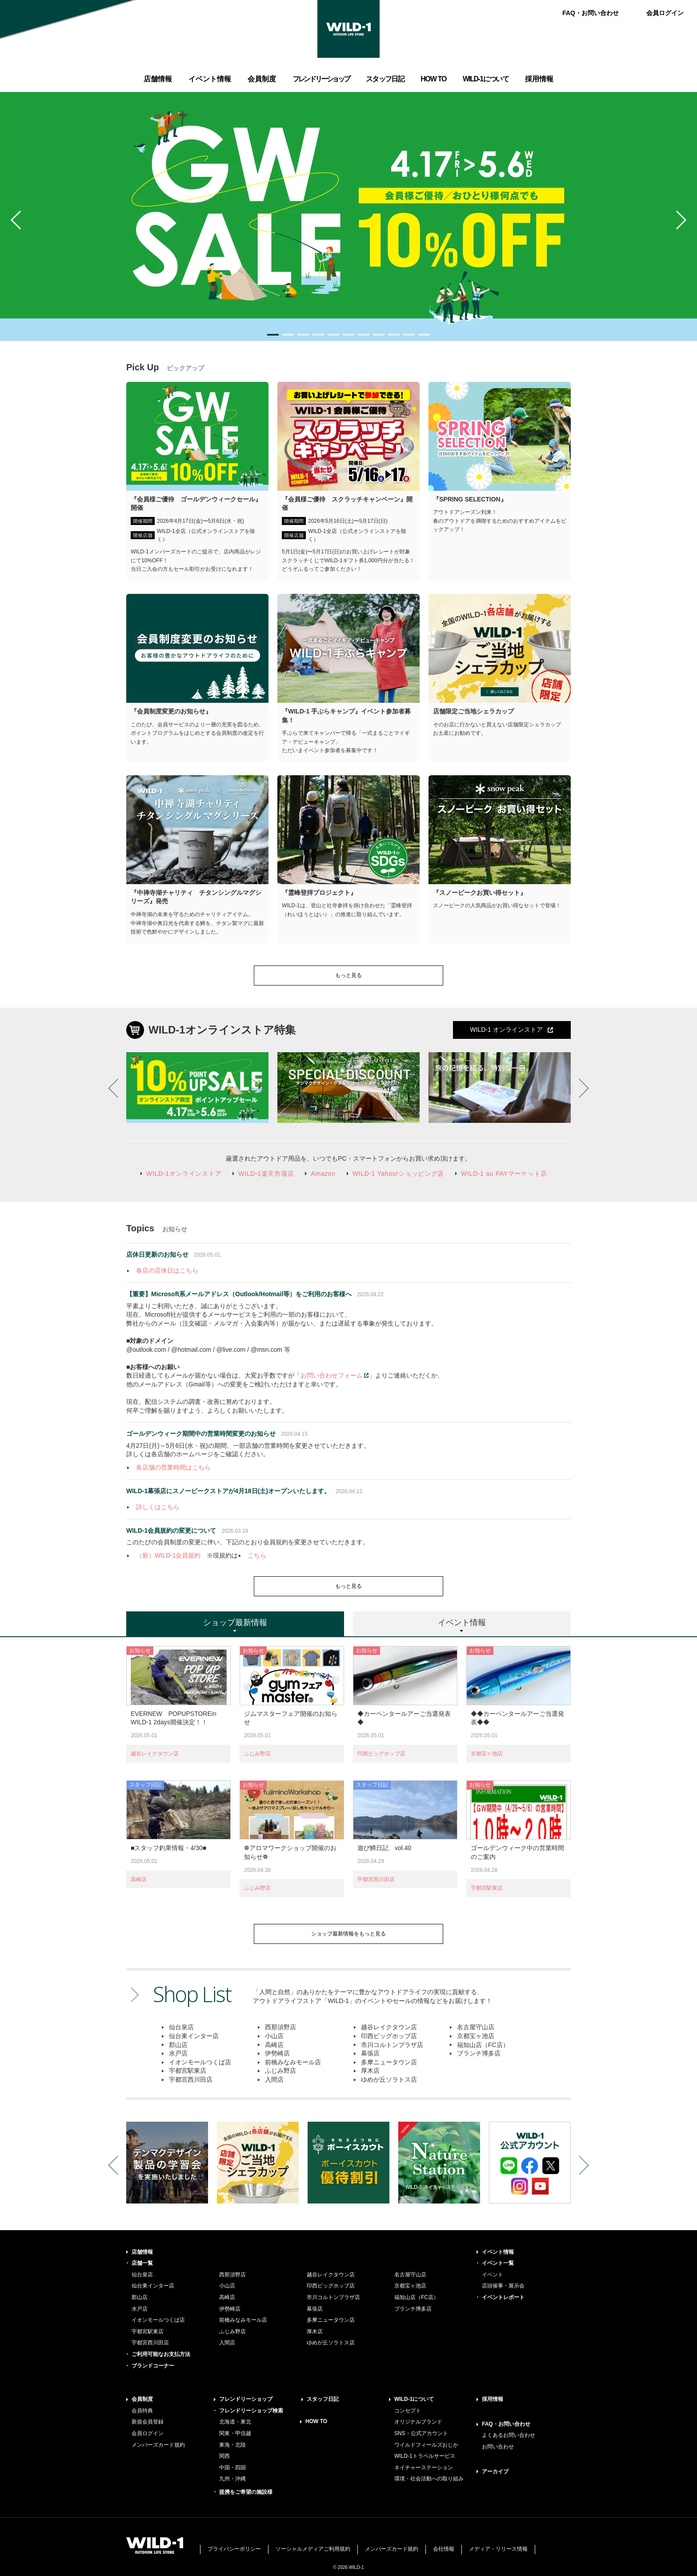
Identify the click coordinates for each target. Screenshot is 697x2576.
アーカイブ (495, 2471)
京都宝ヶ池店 (487, 1754)
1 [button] (273, 335)
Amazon (323, 1173)
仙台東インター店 (194, 2035)
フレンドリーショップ (245, 2399)
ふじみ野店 (257, 1754)
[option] (348, 216)
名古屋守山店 (475, 2027)
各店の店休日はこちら (167, 1270)
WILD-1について (414, 2399)
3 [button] (303, 335)
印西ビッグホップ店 (381, 1754)
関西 (224, 2456)
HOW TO (316, 2421)
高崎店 (139, 1879)
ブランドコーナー (153, 2366)
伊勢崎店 (277, 2053)
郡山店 (178, 2044)
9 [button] (394, 335)
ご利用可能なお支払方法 (161, 2354)
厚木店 (370, 2070)
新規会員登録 (148, 2422)
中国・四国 (232, 2467)
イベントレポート (503, 2297)
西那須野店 (280, 2027)
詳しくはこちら (158, 1506)
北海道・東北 (235, 2422)
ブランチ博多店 (479, 2053)
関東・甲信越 (235, 2433)
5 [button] (333, 335)
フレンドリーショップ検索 (251, 2411)
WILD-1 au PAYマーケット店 (504, 1173)
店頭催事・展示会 (503, 2286)
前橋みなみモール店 (293, 2062)
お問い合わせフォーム (331, 1375)
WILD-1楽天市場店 (266, 1173)
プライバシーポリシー (234, 2549)
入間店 (274, 2079)
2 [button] (288, 335)
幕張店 (370, 2053)
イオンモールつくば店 (200, 2062)
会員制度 (142, 2399)
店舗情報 (142, 2252)
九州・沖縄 (232, 2479)
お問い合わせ (498, 2447)
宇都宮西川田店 (376, 1879)
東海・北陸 (232, 2445)
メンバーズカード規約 (158, 2445)
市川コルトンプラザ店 (392, 2044)
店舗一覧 (142, 2263)
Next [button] (677, 220)
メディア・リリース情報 (498, 2549)
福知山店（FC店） (483, 2044)
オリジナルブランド (418, 2422)
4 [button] (318, 335)
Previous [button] (20, 220)
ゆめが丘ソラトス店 (389, 2079)
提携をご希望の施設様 (245, 2492)
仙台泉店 (181, 2027)
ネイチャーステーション (423, 2467)
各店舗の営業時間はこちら (173, 1467)
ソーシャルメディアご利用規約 (313, 2549)
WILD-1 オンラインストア (506, 1029)
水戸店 (178, 2053)
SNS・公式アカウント (421, 2433)
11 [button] (424, 335)
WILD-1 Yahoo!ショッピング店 (398, 1173)
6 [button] (348, 335)
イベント (492, 2275)
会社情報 (443, 2549)
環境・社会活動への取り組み (429, 2479)
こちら (257, 1555)
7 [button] (363, 335)
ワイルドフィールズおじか (426, 2445)
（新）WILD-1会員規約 (168, 1555)
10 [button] (409, 335)
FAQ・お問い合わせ (590, 12)
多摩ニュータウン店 (389, 2062)
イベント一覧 (498, 2263)
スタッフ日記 (323, 2399)
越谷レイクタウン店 (155, 1754)
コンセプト (407, 2411)
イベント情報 (498, 2252)
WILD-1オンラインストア (183, 1173)
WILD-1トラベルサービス (424, 2456)
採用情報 (492, 2399)
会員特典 (142, 2411)
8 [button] (379, 335)
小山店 (274, 2035)
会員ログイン (665, 12)
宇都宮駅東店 (487, 1888)
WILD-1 (348, 29)
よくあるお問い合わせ (508, 2435)
